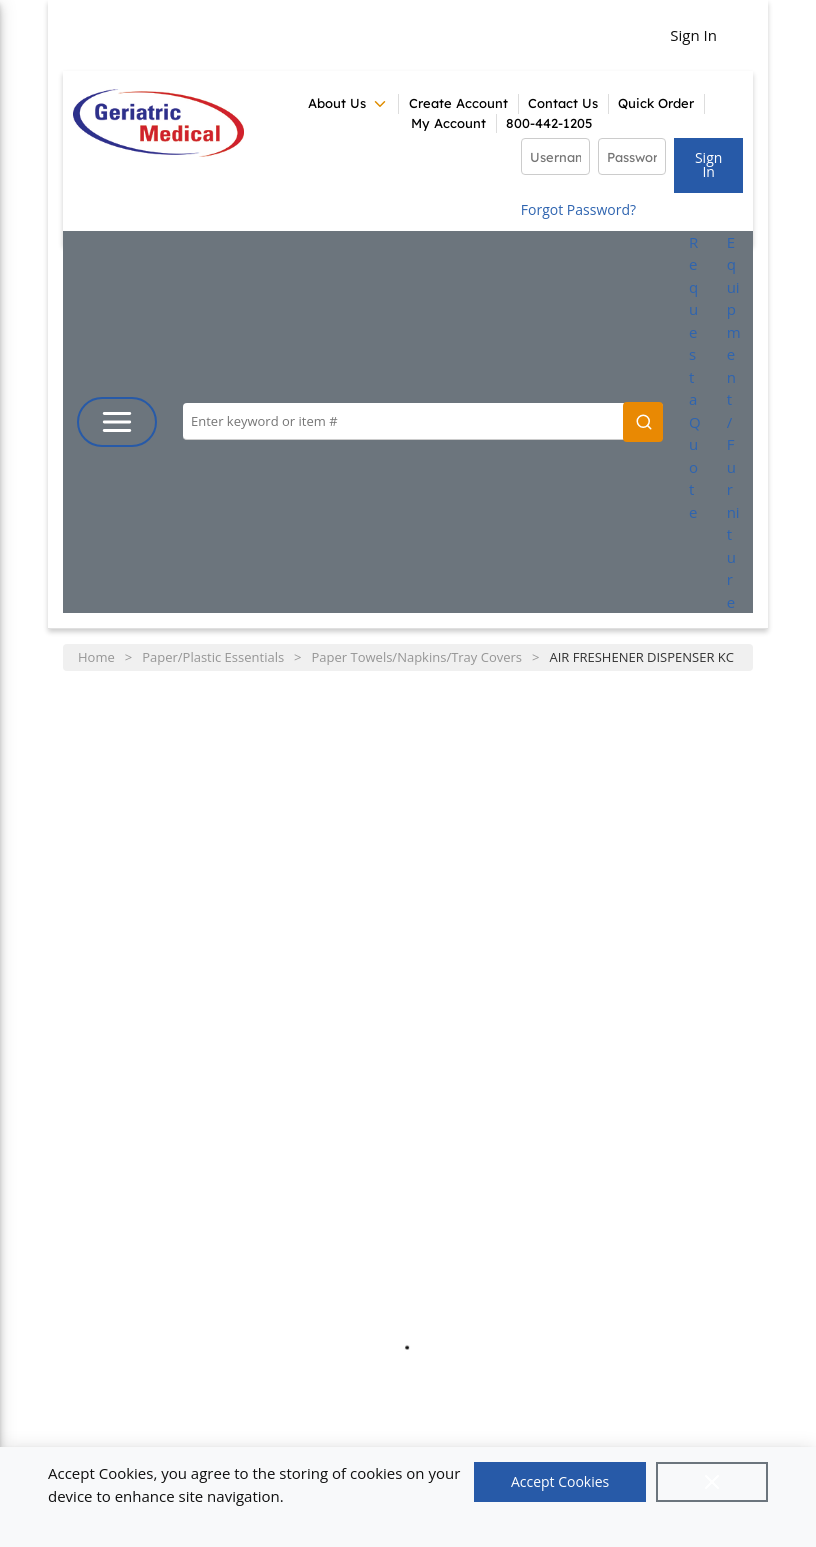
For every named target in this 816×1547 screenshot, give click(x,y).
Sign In (693, 35)
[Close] (712, 1482)
